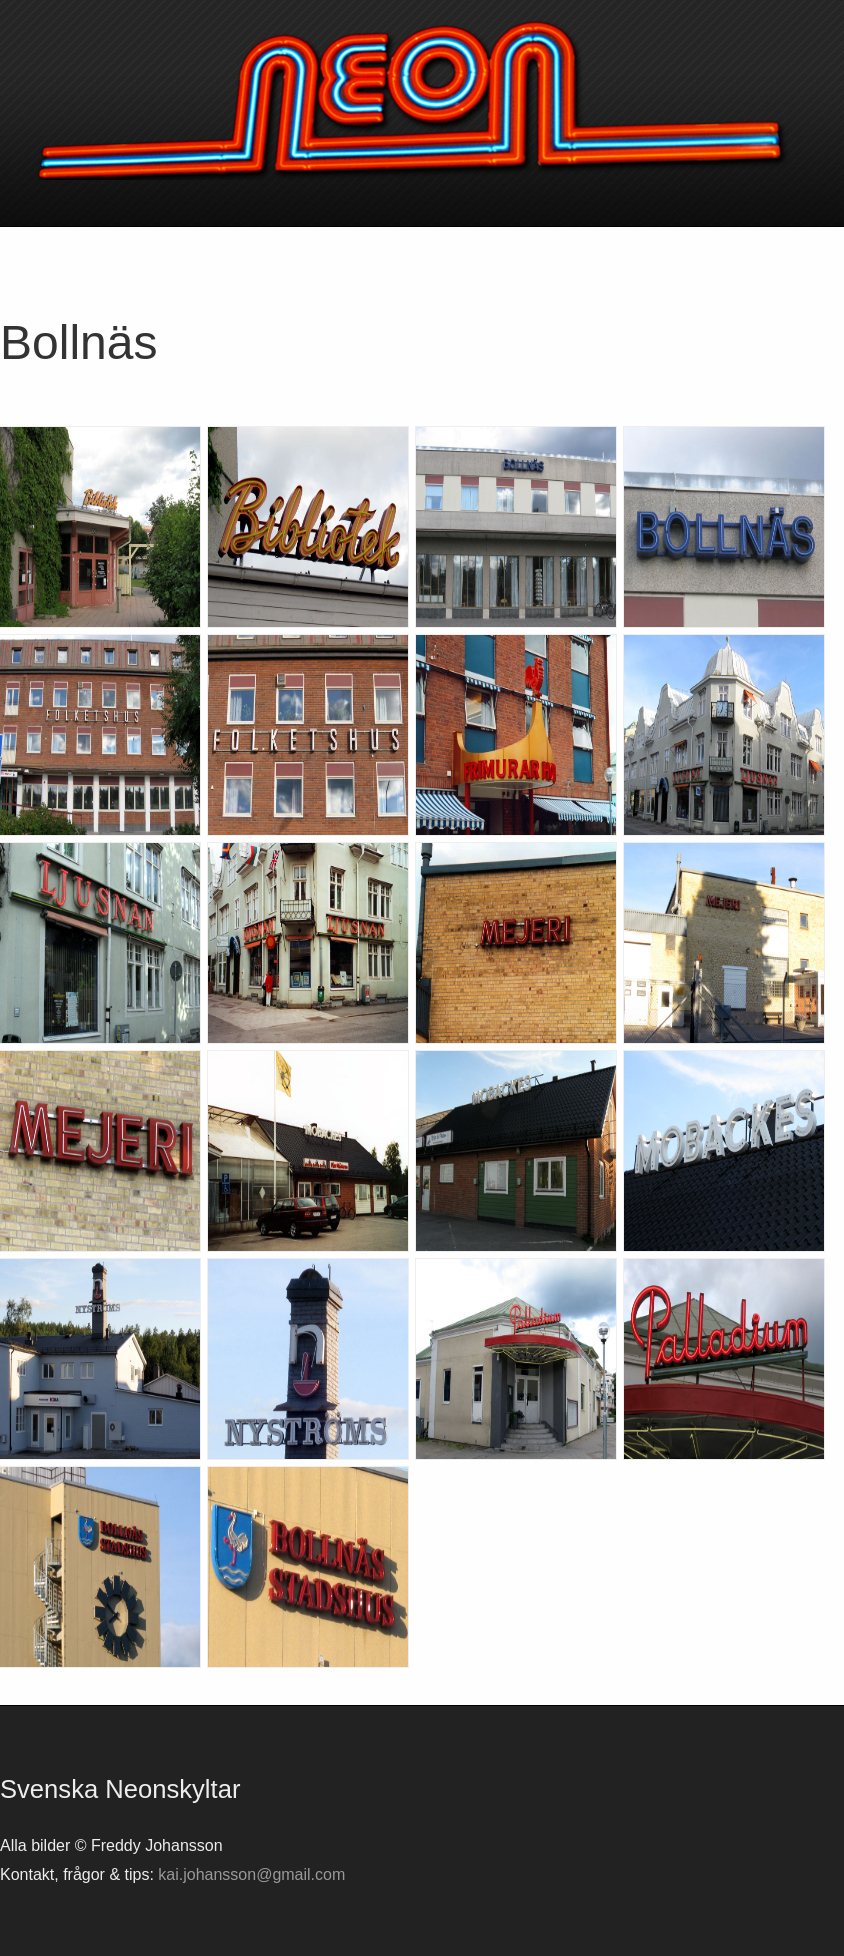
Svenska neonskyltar (422, 100)
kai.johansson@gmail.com (251, 1874)
